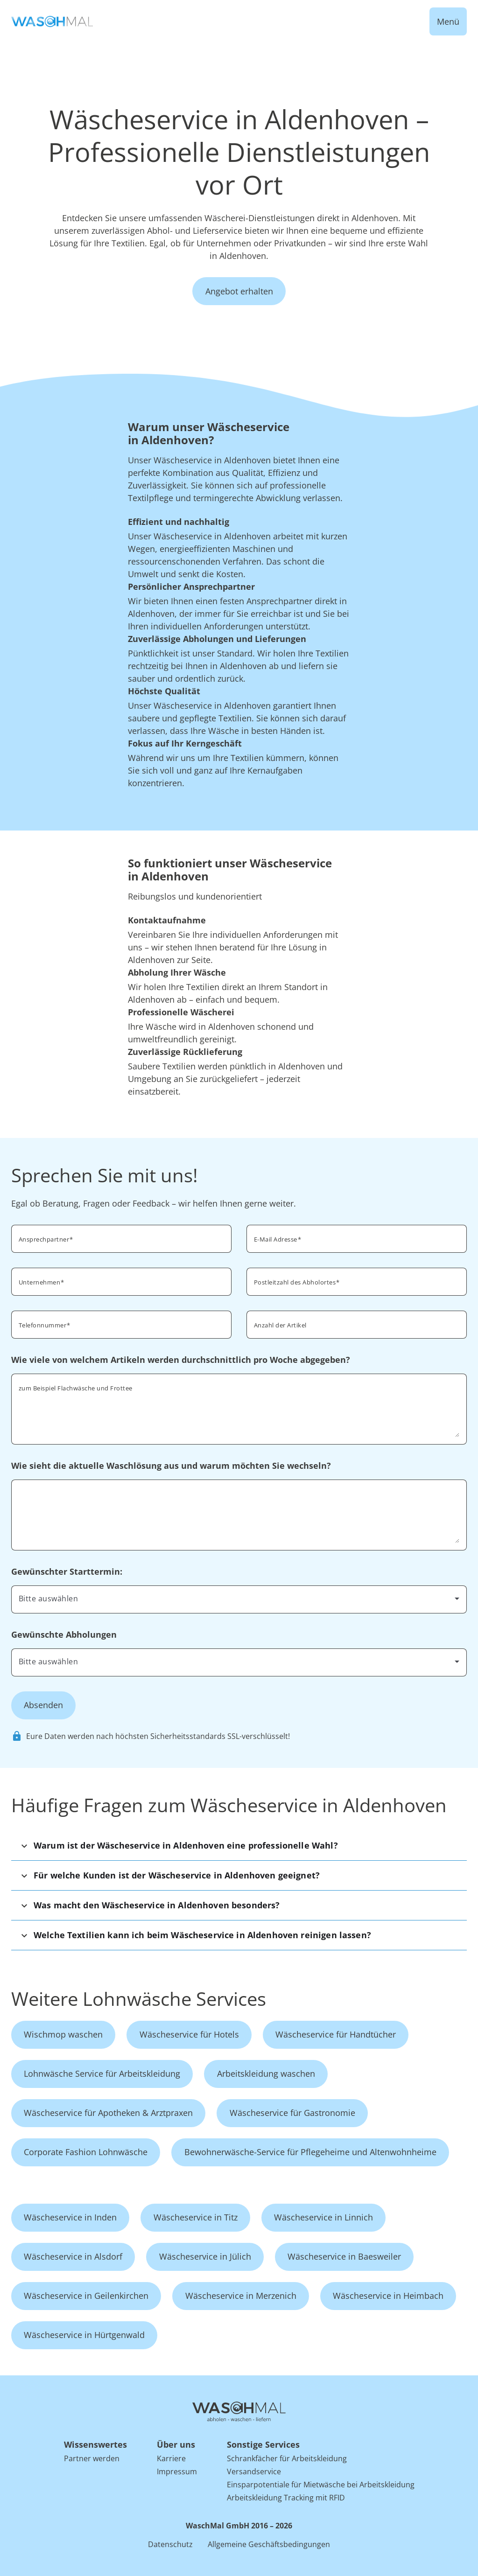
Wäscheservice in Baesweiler (344, 2256)
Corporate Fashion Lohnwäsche (86, 2151)
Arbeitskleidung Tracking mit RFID (286, 2497)
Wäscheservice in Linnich (323, 2217)
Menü (448, 21)
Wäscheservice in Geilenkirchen (86, 2295)
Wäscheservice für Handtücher (335, 2034)
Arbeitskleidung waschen (266, 2073)
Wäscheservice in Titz (196, 2217)
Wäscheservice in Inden (70, 2217)
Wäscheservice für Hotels (189, 2034)
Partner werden (92, 2458)
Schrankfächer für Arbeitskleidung (287, 2458)
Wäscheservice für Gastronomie (292, 2112)
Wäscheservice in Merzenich (240, 2295)
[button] (239, 1845)
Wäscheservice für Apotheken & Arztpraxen (108, 2112)
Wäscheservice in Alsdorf (73, 2256)
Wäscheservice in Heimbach (388, 2295)
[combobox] (356, 1280)
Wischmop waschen (63, 2034)
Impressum (177, 2471)
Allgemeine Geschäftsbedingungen (269, 2544)
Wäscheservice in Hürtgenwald (84, 2334)
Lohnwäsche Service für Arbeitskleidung (102, 2073)
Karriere (171, 2458)
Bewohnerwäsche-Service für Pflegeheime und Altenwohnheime (310, 2151)
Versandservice (254, 2471)
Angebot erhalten (239, 291)
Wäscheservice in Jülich (205, 2256)
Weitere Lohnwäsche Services (138, 1998)
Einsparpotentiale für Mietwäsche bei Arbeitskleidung (321, 2484)
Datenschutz (170, 2544)
